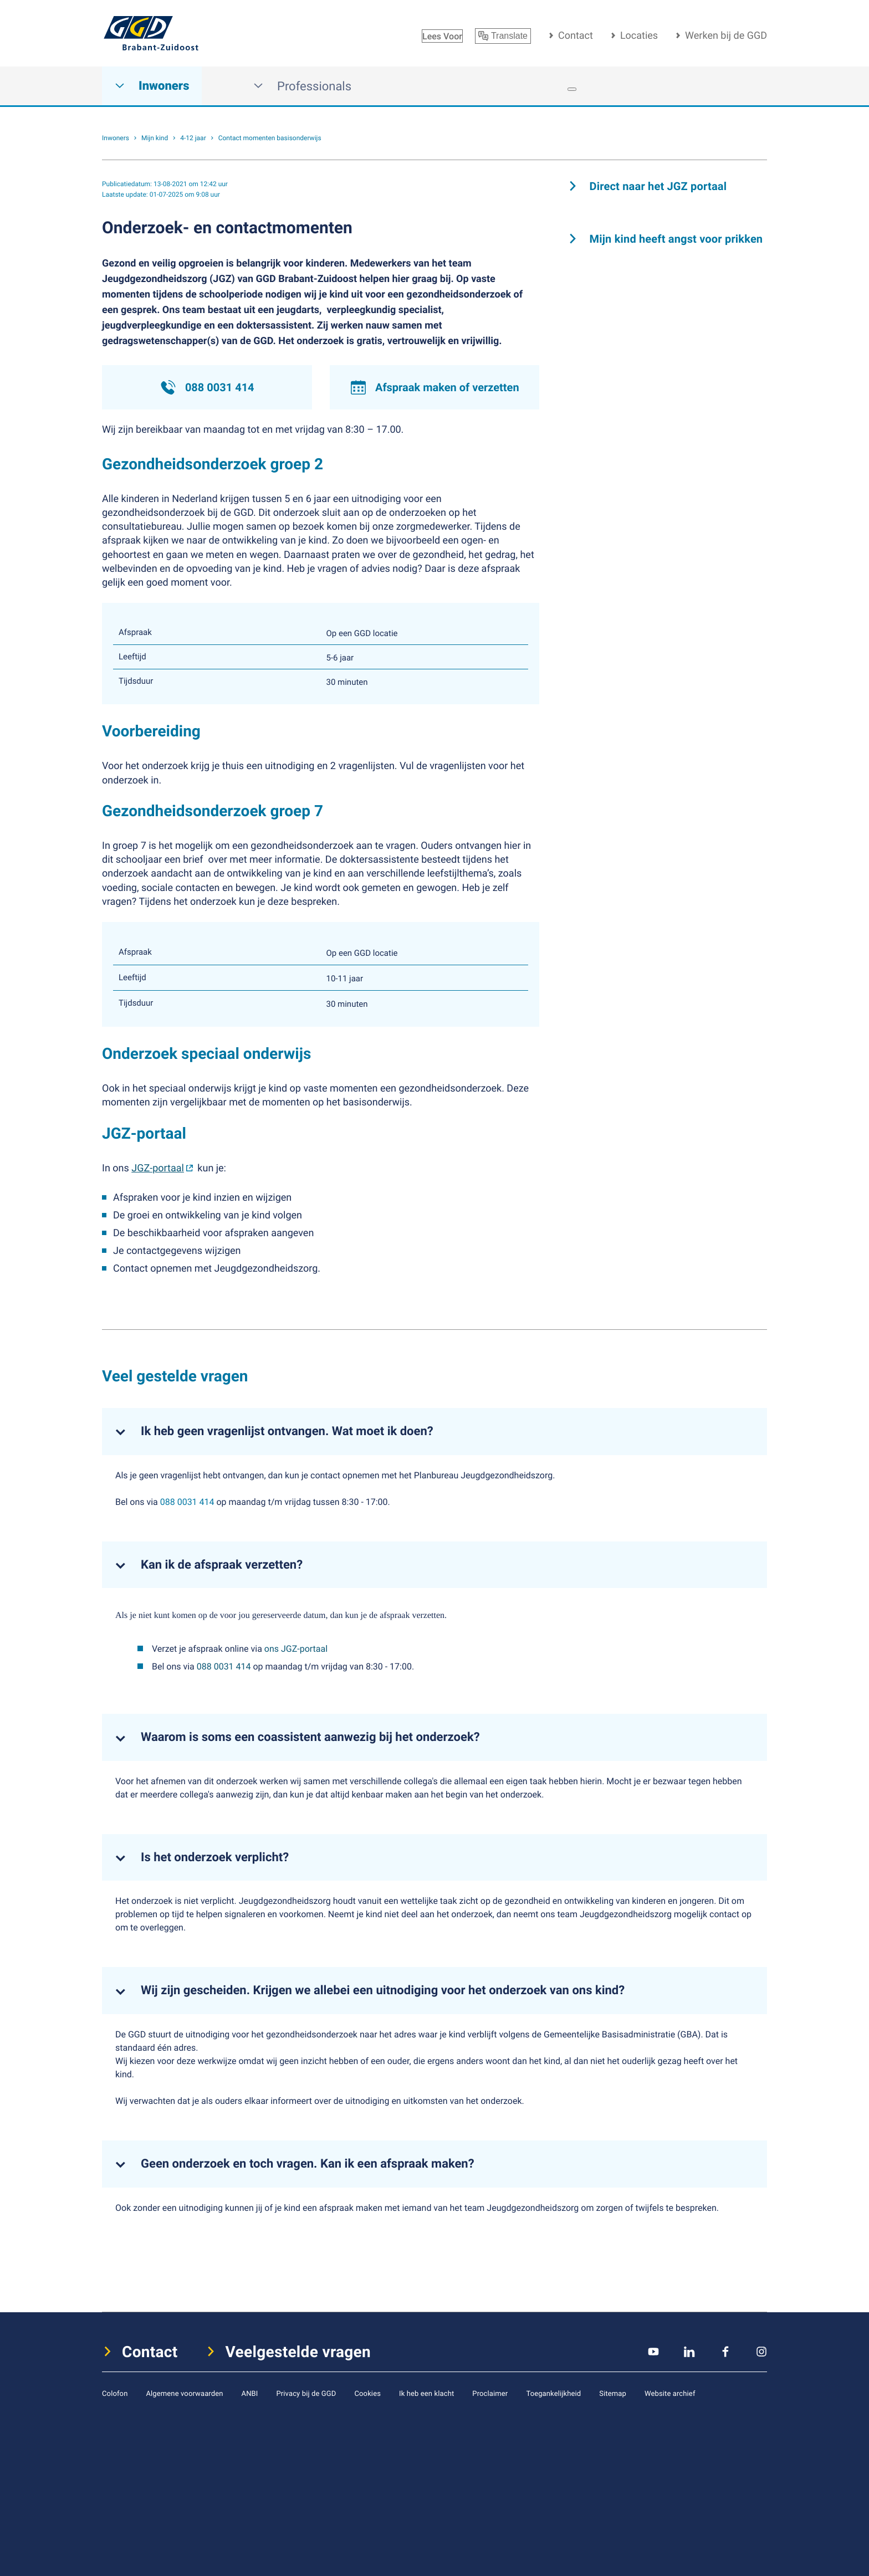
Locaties (639, 35)
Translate (503, 36)
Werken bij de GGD (726, 35)
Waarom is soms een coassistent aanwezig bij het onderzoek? (310, 1737)
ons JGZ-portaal (296, 1648)
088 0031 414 (207, 387)
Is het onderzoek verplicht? (215, 1857)
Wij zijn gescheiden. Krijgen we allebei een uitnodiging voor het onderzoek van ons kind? (383, 1990)
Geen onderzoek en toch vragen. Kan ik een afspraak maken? (307, 2164)
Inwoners (152, 86)
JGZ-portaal (157, 1168)
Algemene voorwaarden (184, 2393)
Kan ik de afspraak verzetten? (222, 1565)
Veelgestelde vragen (298, 2351)
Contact (575, 35)
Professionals (302, 86)
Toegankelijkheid (553, 2393)
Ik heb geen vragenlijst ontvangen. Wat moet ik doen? (287, 1431)
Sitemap (612, 2393)
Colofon (114, 2393)
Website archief (670, 2393)
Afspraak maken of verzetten (434, 387)
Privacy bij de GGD (306, 2393)
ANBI (250, 2393)
